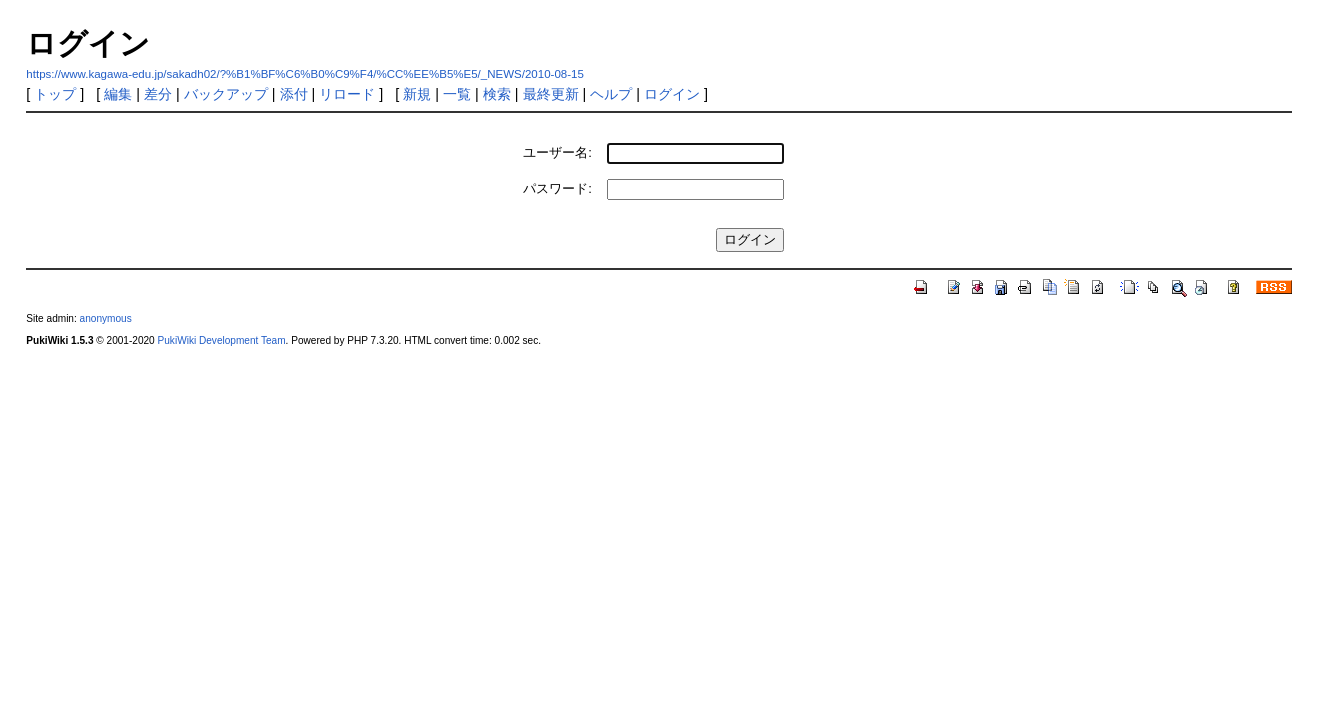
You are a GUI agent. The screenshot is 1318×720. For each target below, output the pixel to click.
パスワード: (557, 188)
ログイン (672, 94)
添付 (294, 94)
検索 (497, 94)
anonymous (106, 318)
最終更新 (551, 94)
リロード (347, 94)
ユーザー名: (557, 152)
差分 (158, 94)
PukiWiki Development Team (222, 340)
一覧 (457, 94)
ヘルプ (611, 94)
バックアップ (226, 94)
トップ (55, 94)
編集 (118, 94)
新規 (417, 94)
